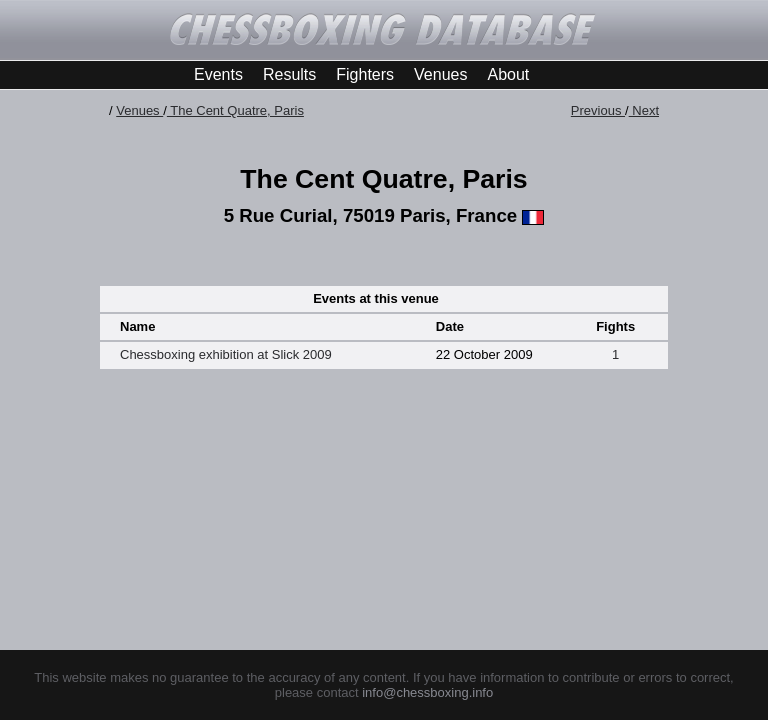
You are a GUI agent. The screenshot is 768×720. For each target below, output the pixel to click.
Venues (440, 74)
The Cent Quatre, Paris (235, 110)
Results (289, 74)
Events (218, 74)
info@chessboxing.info (427, 692)
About (508, 74)
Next (644, 110)
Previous (598, 110)
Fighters (365, 74)
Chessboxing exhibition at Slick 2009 (226, 354)
